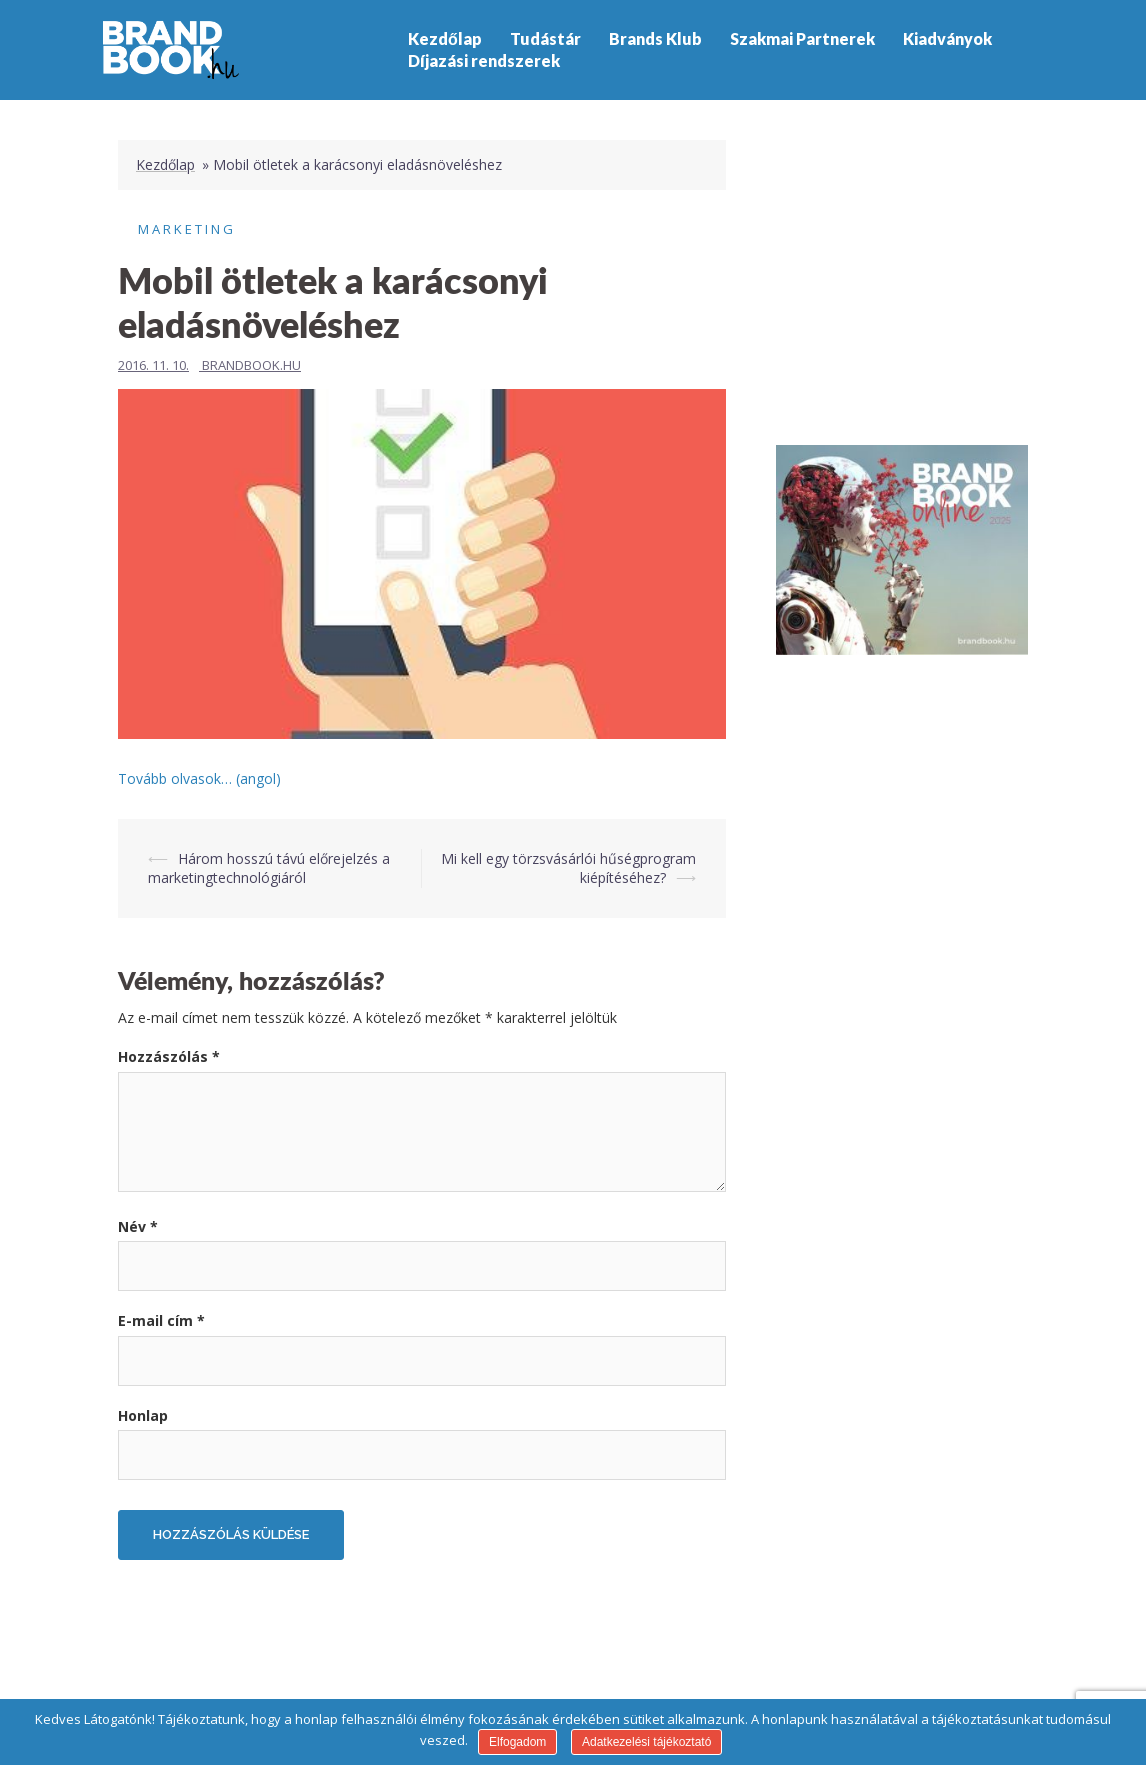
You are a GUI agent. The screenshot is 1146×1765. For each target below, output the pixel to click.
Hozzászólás (169, 1056)
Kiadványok (947, 38)
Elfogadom (517, 1742)
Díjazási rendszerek (484, 60)
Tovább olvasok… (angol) (199, 778)
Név (138, 1226)
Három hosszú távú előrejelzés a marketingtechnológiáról (269, 868)
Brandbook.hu (251, 365)
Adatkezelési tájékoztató (646, 1742)
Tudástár (545, 38)
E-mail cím (161, 1320)
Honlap (143, 1415)
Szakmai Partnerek (802, 38)
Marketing (187, 229)
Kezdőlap (445, 38)
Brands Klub (655, 38)
